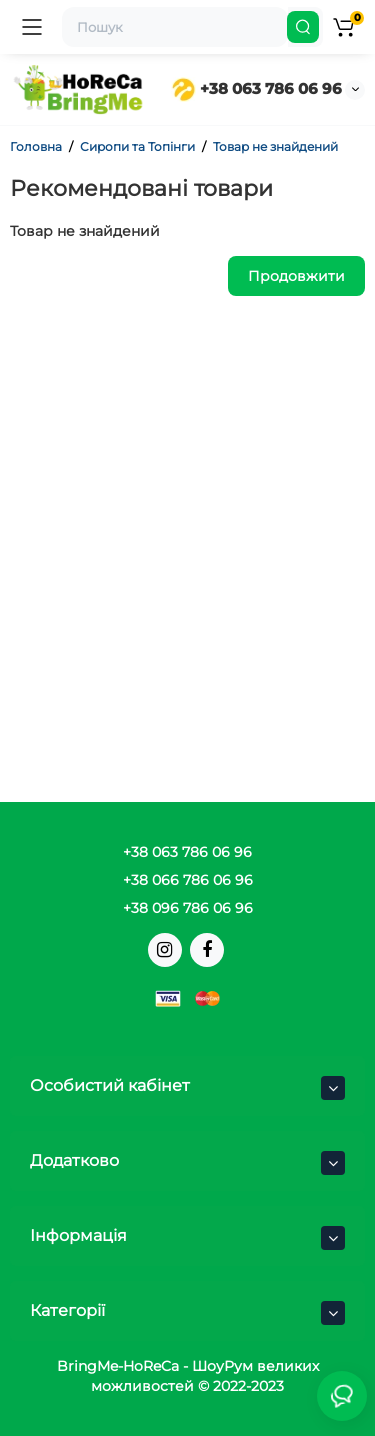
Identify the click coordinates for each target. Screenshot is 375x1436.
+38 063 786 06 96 (256, 88)
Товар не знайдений (275, 146)
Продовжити (296, 276)
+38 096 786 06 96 (188, 908)
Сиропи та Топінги (137, 146)
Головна (36, 146)
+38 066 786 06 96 (188, 880)
